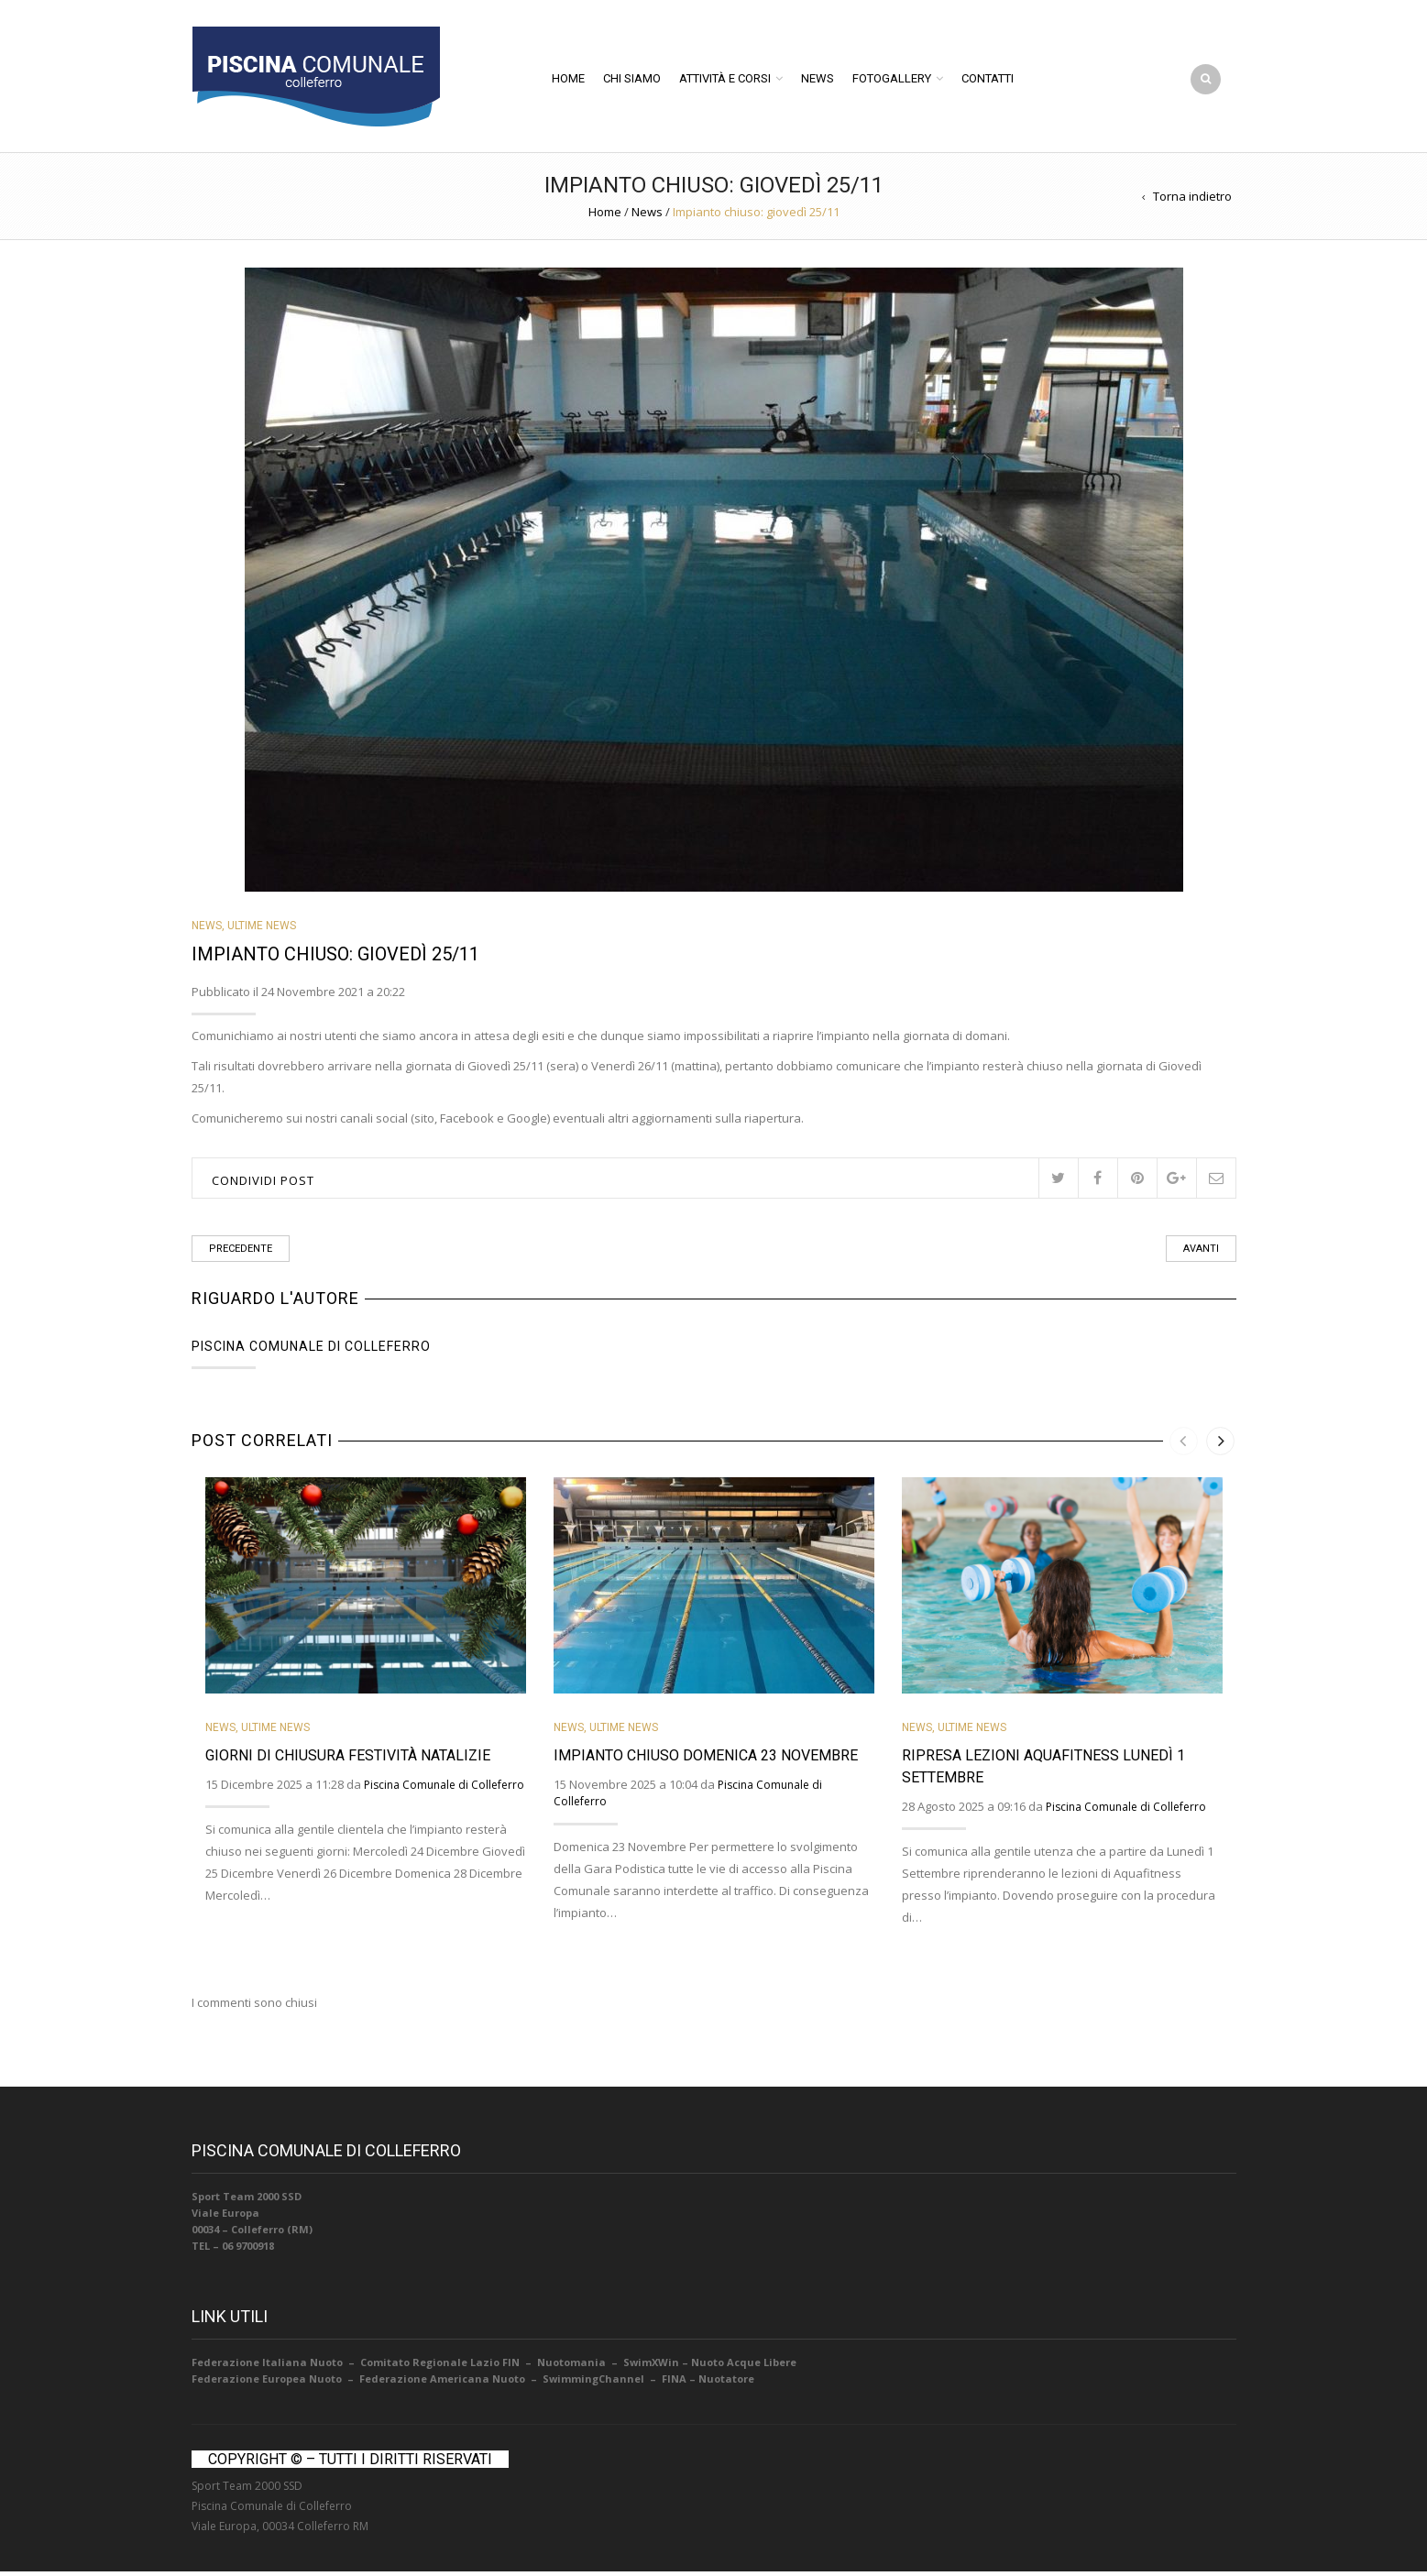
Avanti (1201, 1252)
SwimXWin (651, 2366)
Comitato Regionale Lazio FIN (438, 2366)
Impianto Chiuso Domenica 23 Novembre (706, 1759)
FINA (674, 2383)
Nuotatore (726, 2383)
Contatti (987, 80)
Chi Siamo (632, 80)
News (817, 80)
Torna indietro (1192, 200)
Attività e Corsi (725, 80)
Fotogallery (891, 80)
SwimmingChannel (593, 2383)
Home (568, 80)
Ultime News (261, 930)
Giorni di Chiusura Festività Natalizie (347, 1759)
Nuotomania (571, 2366)
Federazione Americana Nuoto (442, 2383)
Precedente (240, 1252)
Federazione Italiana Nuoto (267, 2366)
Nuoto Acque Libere (743, 2366)
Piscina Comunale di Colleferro (311, 1350)
